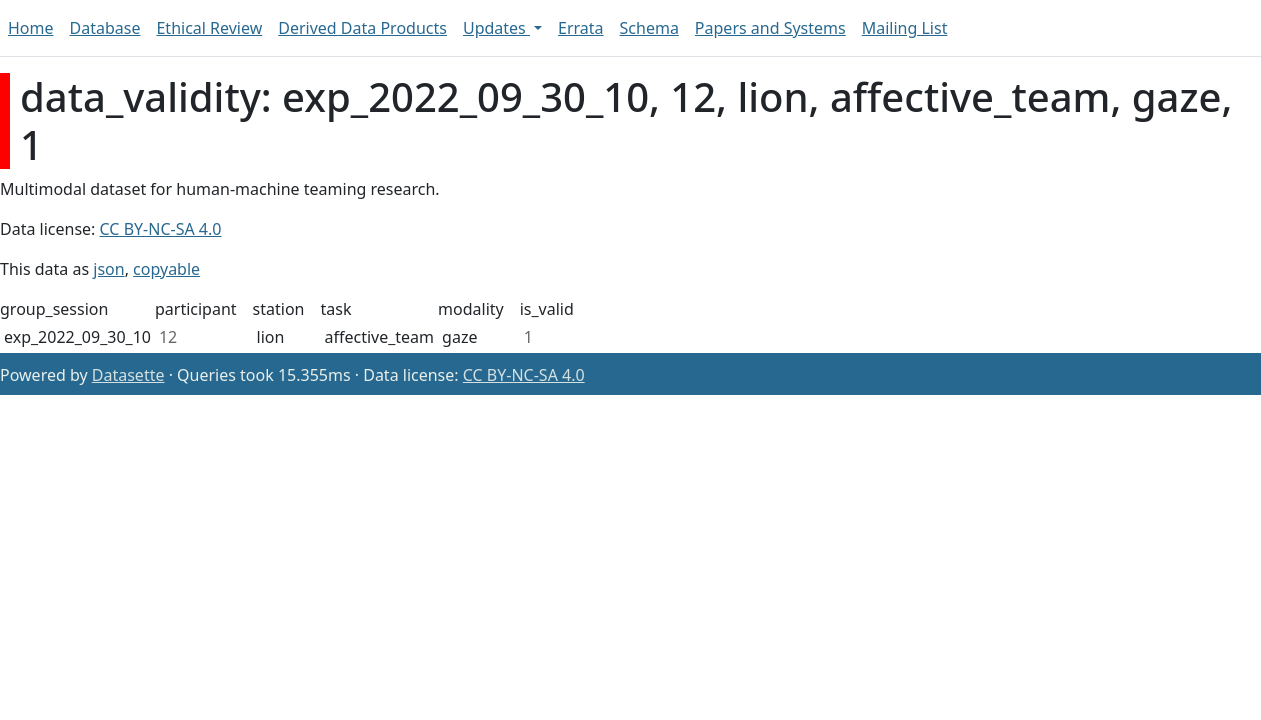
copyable (166, 269)
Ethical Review (209, 28)
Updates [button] (496, 28)
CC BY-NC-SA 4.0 (161, 229)
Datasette (128, 375)
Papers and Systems (770, 28)
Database (105, 28)
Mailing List (905, 28)
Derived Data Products (362, 28)
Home (31, 28)
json (108, 269)
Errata (581, 28)
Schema (649, 28)
